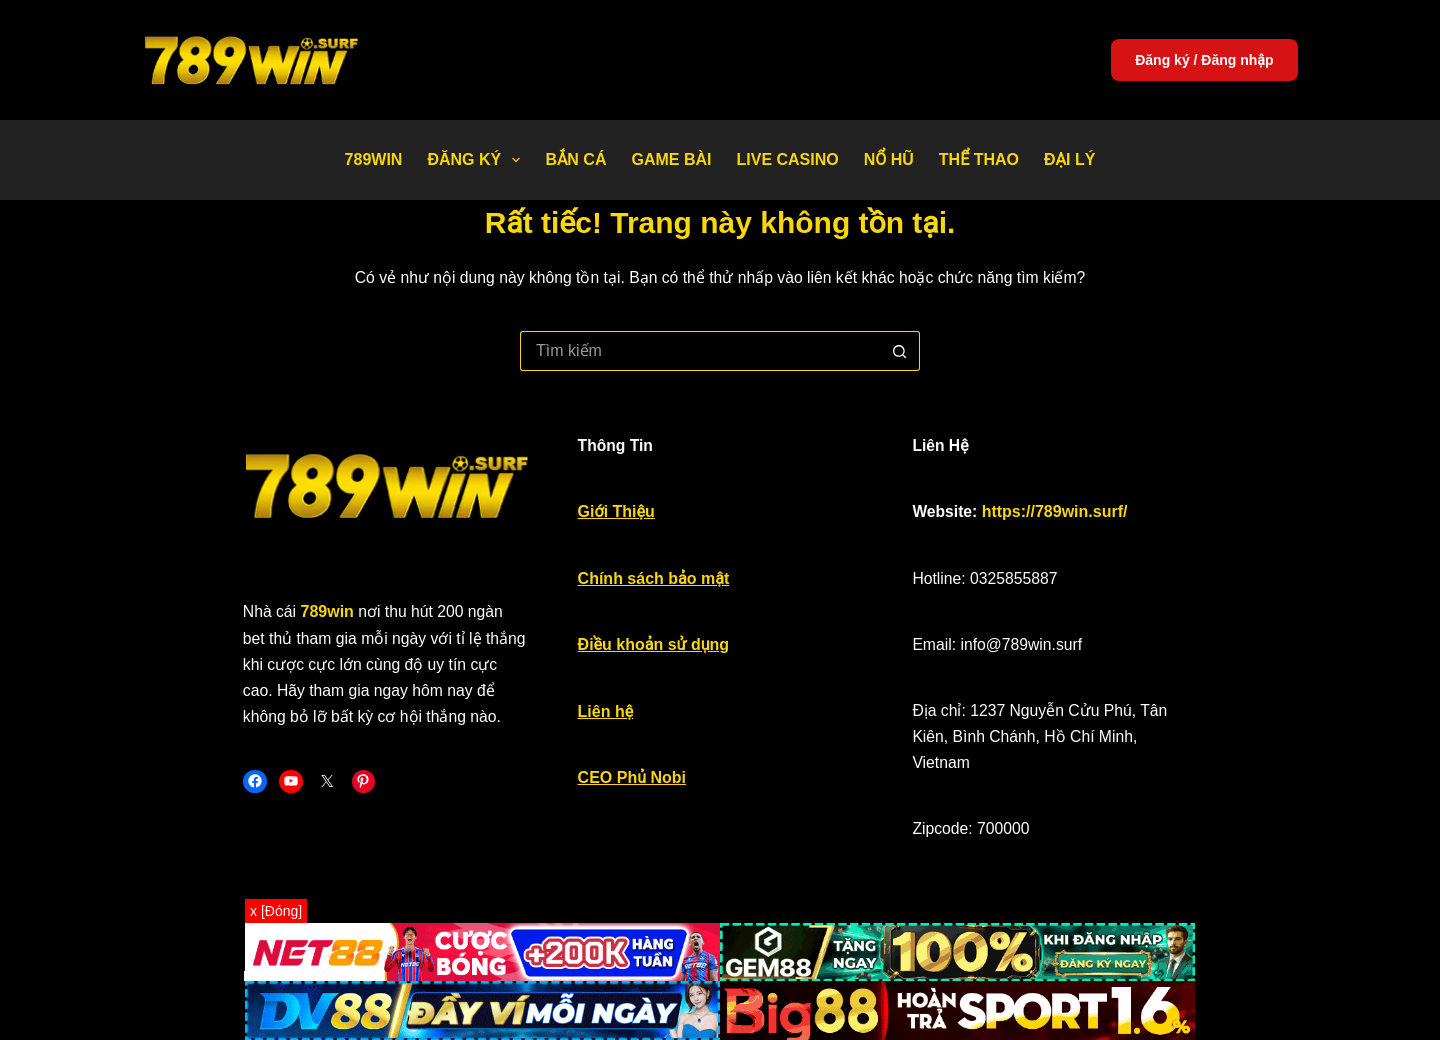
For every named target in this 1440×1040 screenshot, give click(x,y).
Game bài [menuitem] (671, 159)
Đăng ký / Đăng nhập (1204, 60)
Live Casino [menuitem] (787, 159)
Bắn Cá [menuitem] (575, 159)
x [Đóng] (276, 911)
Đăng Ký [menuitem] (477, 160)
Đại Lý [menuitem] (1069, 159)
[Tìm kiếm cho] (700, 351)
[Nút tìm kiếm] (900, 351)
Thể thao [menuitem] (979, 159)
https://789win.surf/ (1090, 520)
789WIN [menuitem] (374, 159)
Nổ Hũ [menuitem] (889, 159)
